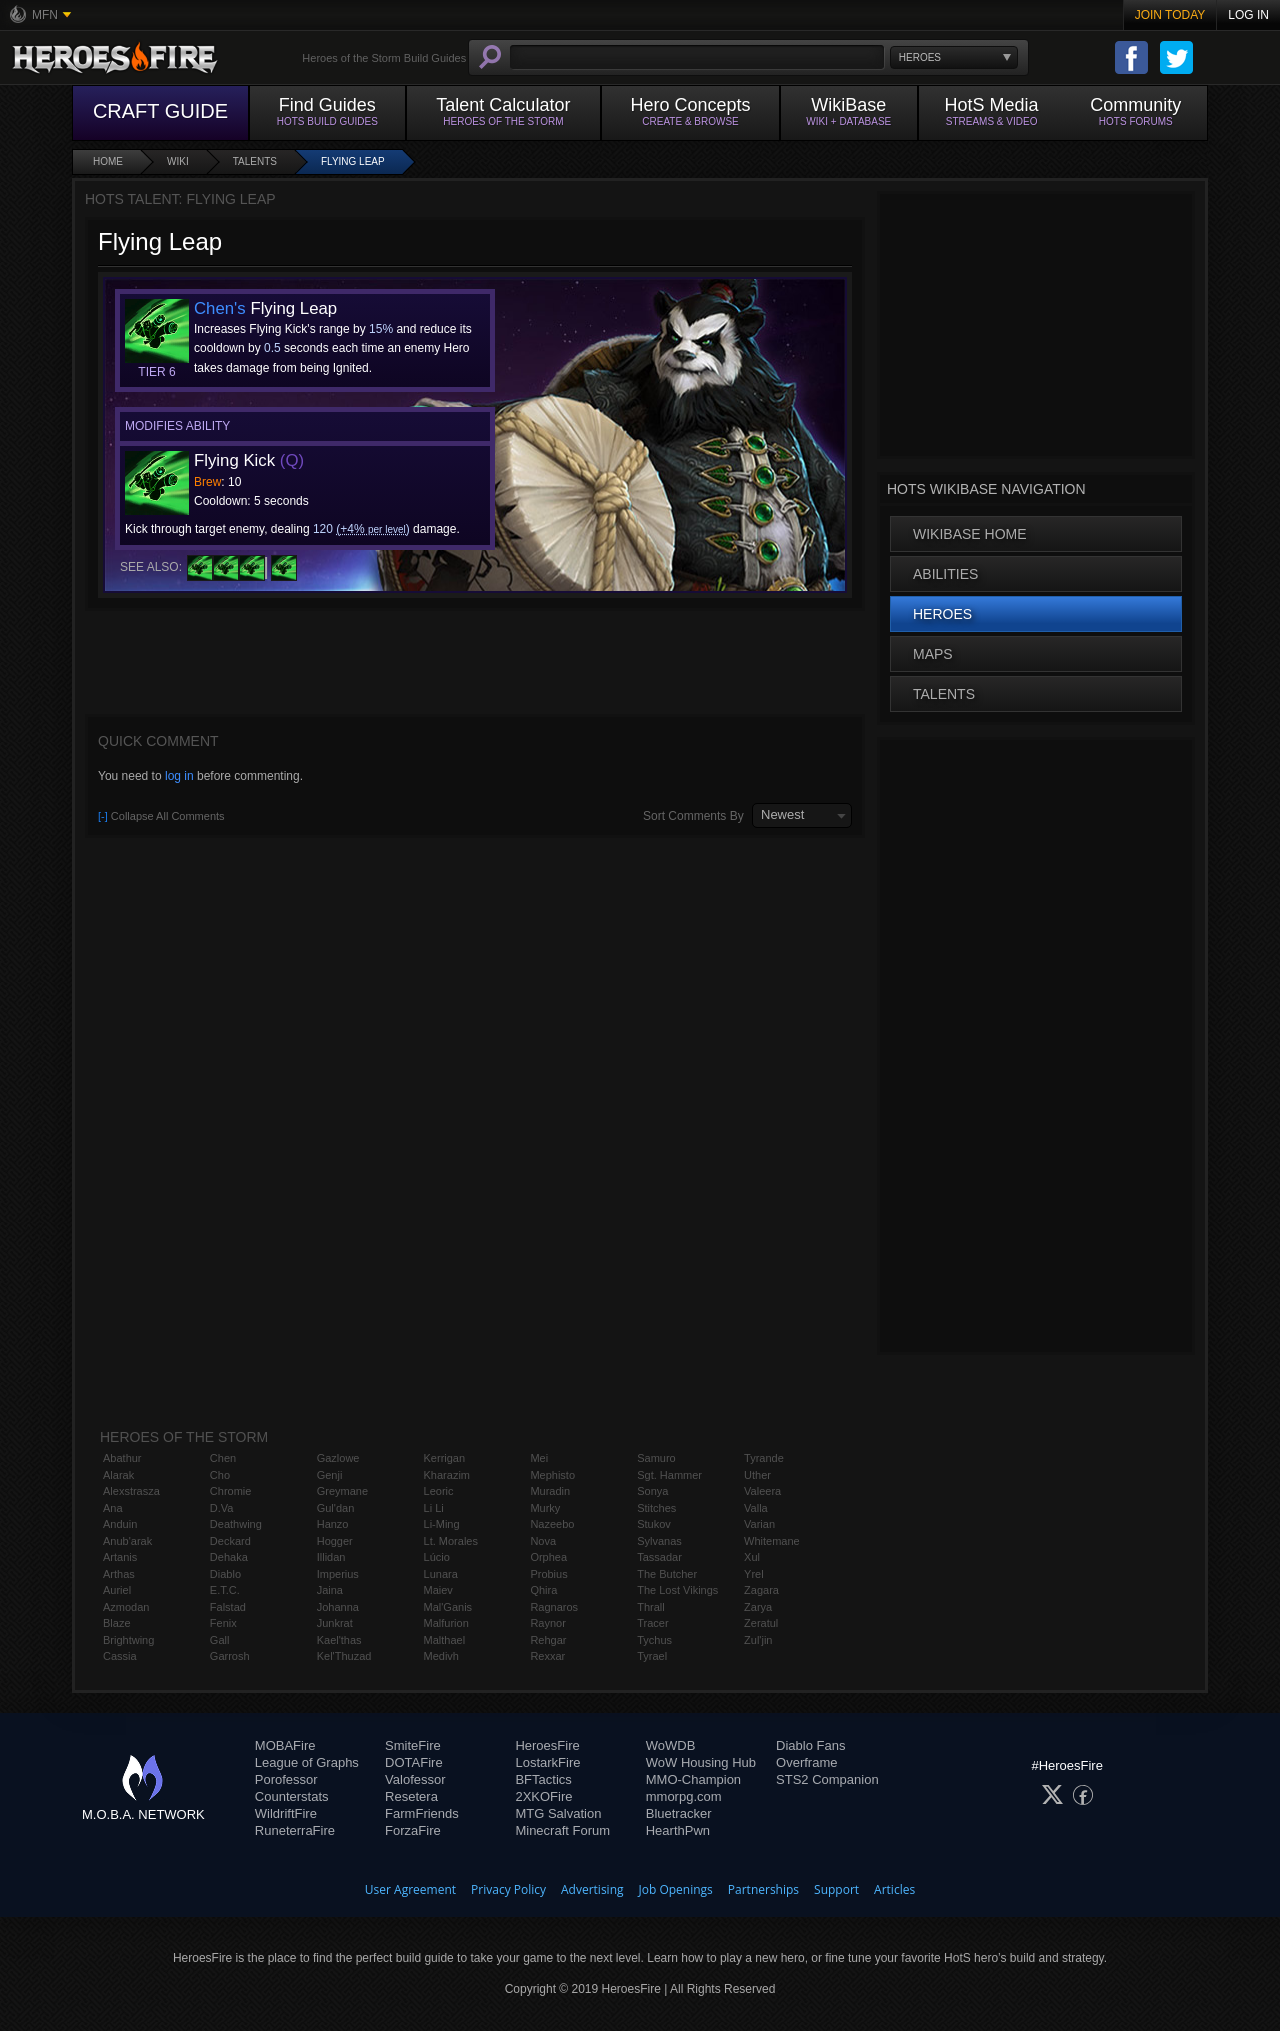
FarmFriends (422, 1813)
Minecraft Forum (562, 1830)
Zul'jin (758, 1640)
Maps (933, 654)
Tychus (654, 1640)
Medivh (441, 1656)
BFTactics (543, 1779)
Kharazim (447, 1475)
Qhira (543, 1590)
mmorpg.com (684, 1796)
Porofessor (286, 1779)
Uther (757, 1475)
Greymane (342, 1491)
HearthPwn (678, 1830)
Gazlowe (338, 1458)
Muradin (550, 1491)
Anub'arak (127, 1541)
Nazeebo (552, 1524)
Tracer (652, 1623)
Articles (894, 1889)
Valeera (762, 1491)
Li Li (434, 1508)
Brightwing (128, 1640)
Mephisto (552, 1475)
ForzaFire (413, 1830)
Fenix (223, 1623)
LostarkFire (547, 1762)
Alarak (118, 1475)
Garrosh (230, 1656)
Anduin (120, 1524)
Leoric (439, 1491)
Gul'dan (336, 1508)
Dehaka (229, 1557)
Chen (223, 1458)
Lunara (441, 1574)
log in (179, 776)
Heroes (942, 614)
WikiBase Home (970, 534)
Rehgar (548, 1640)
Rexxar (547, 1656)
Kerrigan (445, 1458)
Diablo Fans (810, 1745)
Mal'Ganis (448, 1607)
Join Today (1170, 15)
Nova (543, 1541)
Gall (220, 1640)
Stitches (656, 1508)
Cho (220, 1475)
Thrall (651, 1607)
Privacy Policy (508, 1889)
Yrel (754, 1574)
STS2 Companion (827, 1779)
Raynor (547, 1623)
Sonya (652, 1491)
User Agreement (410, 1889)
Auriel (117, 1590)
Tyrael (652, 1656)
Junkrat (335, 1623)
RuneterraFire (295, 1830)
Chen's (220, 308)
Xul (752, 1557)
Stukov (654, 1524)
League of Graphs (307, 1762)
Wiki (178, 161)
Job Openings (676, 1889)
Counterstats (292, 1796)
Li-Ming (442, 1524)
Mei (539, 1458)
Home (108, 161)
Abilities (945, 574)
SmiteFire (413, 1745)
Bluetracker (679, 1813)
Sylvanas (659, 1541)
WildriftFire (286, 1813)
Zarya (758, 1607)
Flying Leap (353, 161)
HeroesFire (547, 1745)
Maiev (438, 1590)
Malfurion (446, 1623)
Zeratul (761, 1623)
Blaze (117, 1623)
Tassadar (659, 1557)
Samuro (656, 1458)
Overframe (806, 1762)
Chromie (231, 1491)
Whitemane (772, 1541)
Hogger (335, 1541)
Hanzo (333, 1524)
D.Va (222, 1508)
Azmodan (126, 1607)
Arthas (119, 1574)
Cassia (120, 1656)
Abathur (122, 1458)
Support (836, 1889)
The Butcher (667, 1574)
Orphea (548, 1557)
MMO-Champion (693, 1779)
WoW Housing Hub (701, 1762)
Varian (759, 1524)
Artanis (120, 1557)
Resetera (411, 1796)
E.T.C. (225, 1590)
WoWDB (671, 1745)
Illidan (331, 1557)
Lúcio (437, 1557)
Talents (255, 161)
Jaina (330, 1590)
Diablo (225, 1574)
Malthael (445, 1640)
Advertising (592, 1889)
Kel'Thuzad (344, 1656)
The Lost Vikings (677, 1590)
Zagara (761, 1590)
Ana (113, 1508)
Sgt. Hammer (669, 1475)
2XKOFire (543, 1796)
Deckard (230, 1541)
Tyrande (764, 1458)
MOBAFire (285, 1745)
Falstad (228, 1607)
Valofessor (415, 1779)
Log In (1248, 15)
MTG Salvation (558, 1813)
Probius (548, 1574)
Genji (330, 1475)
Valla (756, 1508)
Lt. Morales (451, 1541)
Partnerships (763, 1889)
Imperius (338, 1574)
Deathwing (236, 1524)
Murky (545, 1508)
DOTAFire (414, 1762)
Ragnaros (554, 1607)
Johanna (338, 1607)
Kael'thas (339, 1640)
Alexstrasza (131, 1491)
